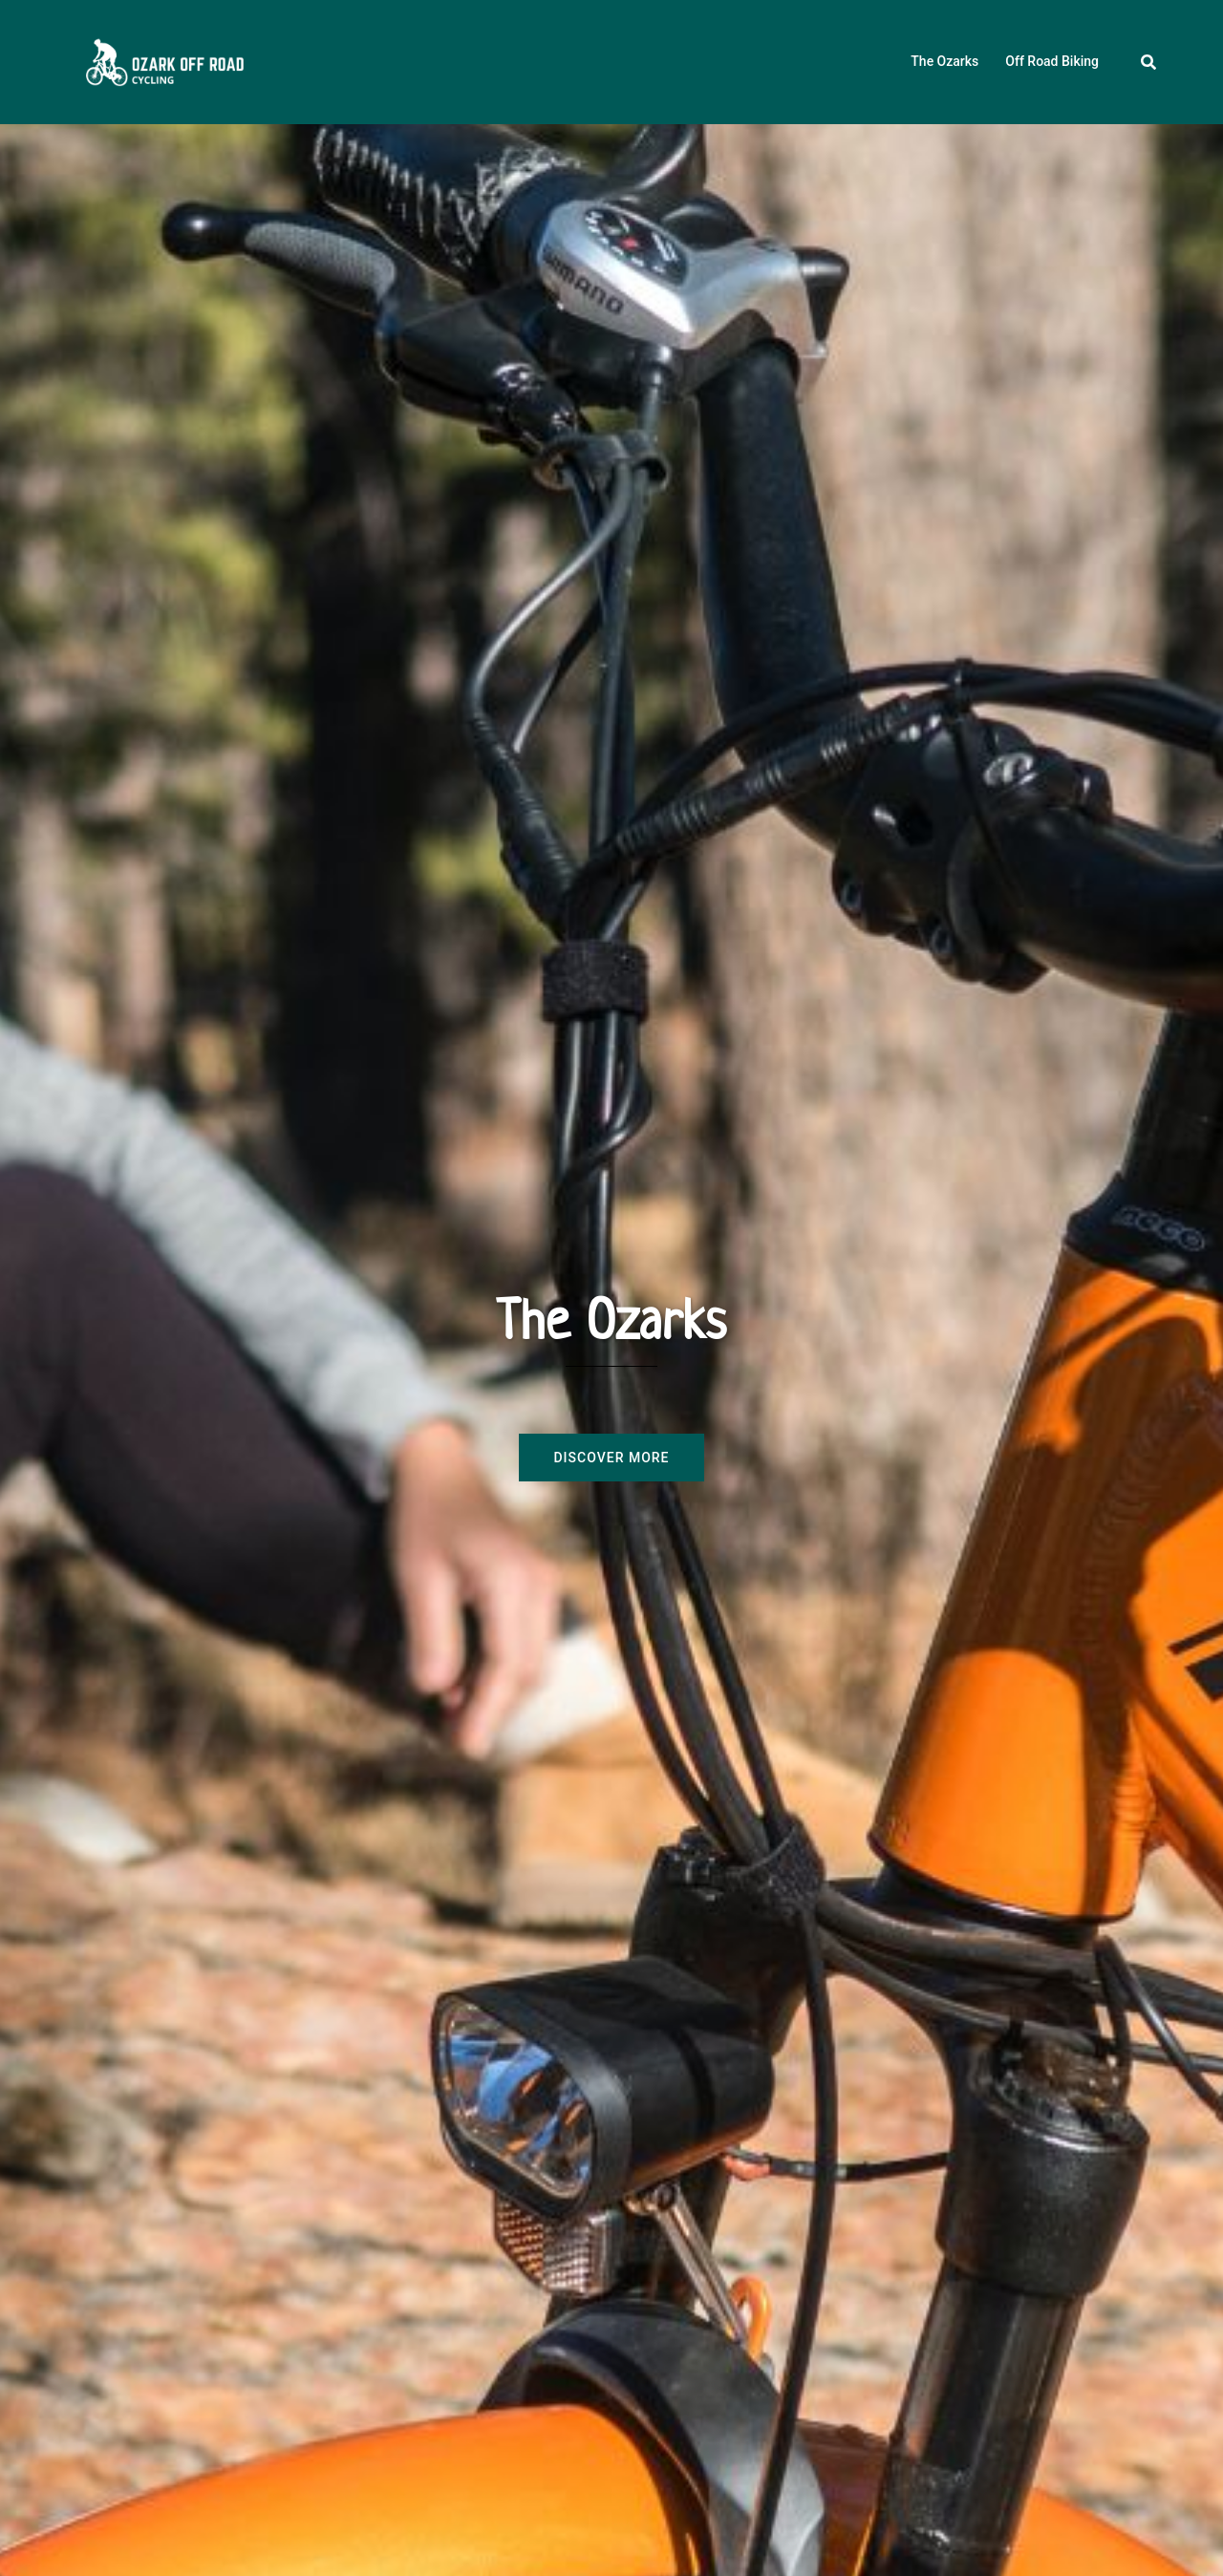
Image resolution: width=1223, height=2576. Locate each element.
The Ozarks (944, 61)
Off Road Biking (1052, 61)
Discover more (611, 1457)
